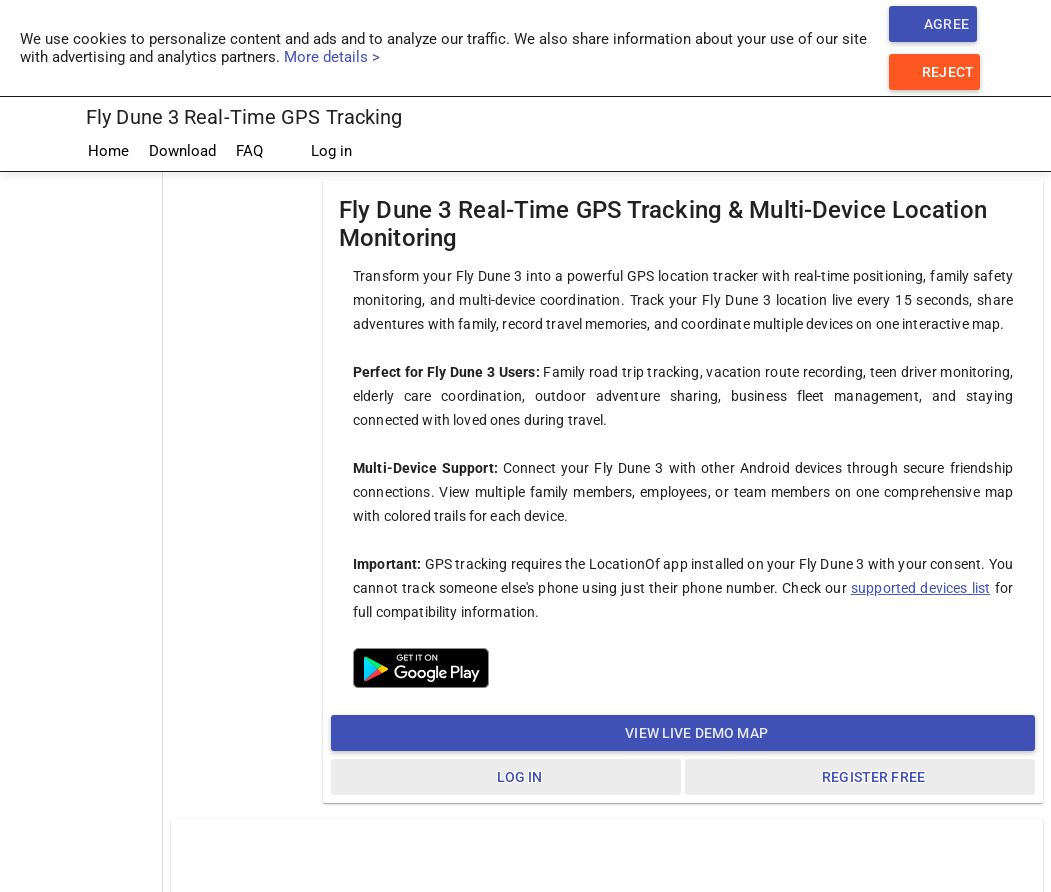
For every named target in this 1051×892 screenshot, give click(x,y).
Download (182, 151)
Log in (317, 152)
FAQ (249, 151)
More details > (332, 57)
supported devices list (920, 588)
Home (108, 151)
